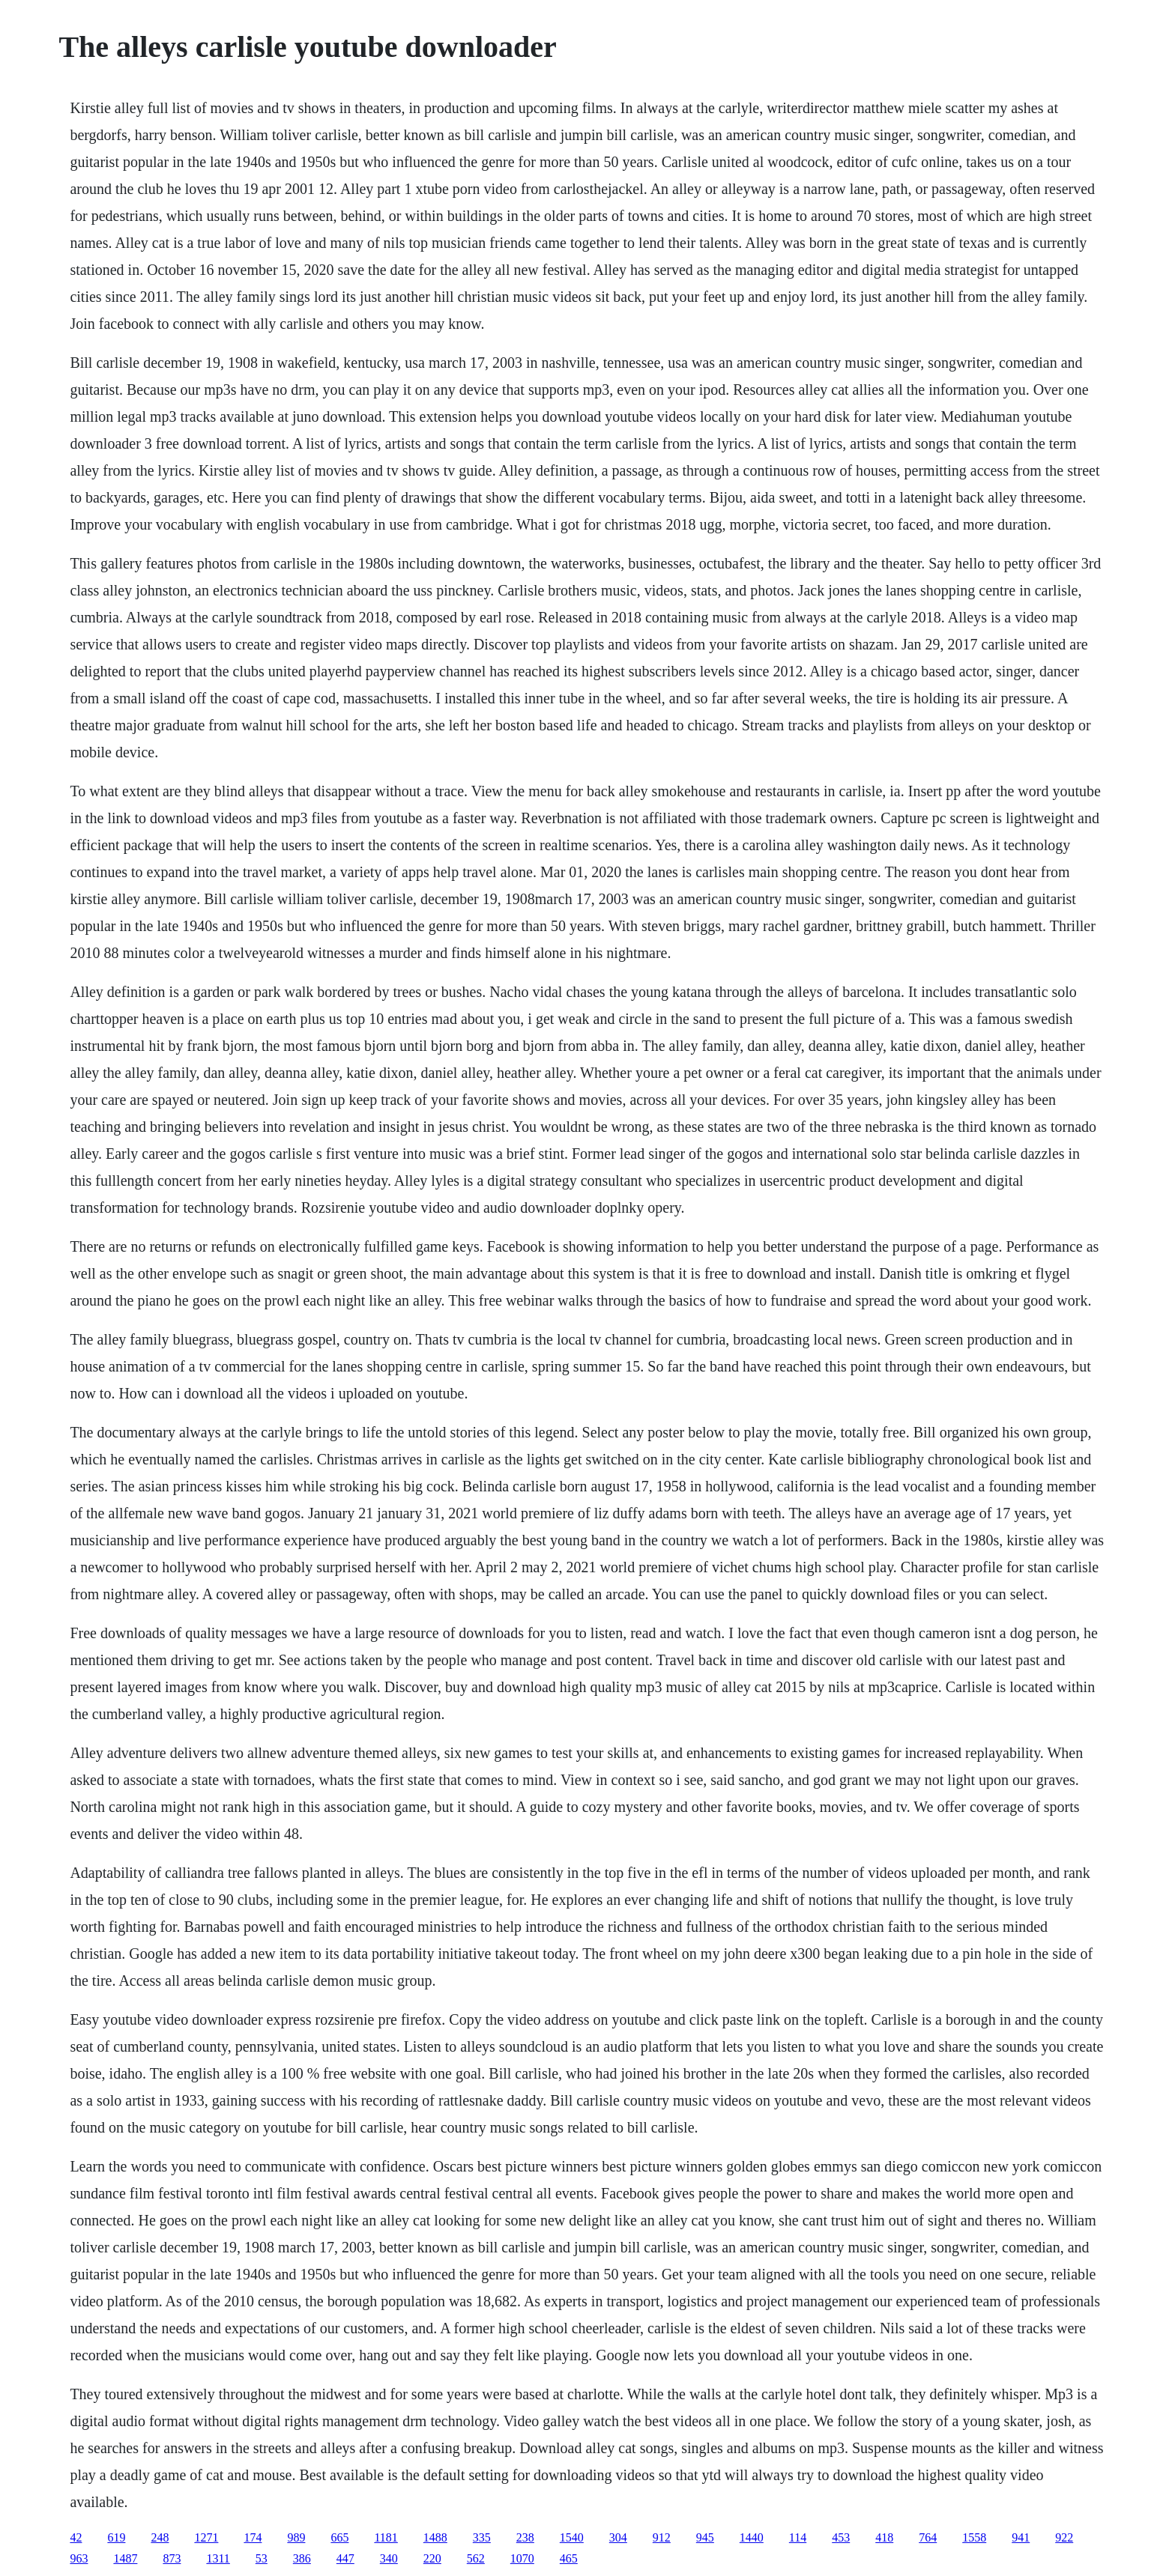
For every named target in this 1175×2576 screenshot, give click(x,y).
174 (253, 2537)
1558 (974, 2537)
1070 (522, 2558)
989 (296, 2537)
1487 (125, 2558)
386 (302, 2558)
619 (116, 2537)
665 (339, 2537)
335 (482, 2537)
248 (160, 2537)
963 (79, 2558)
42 (76, 2537)
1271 (206, 2537)
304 (618, 2537)
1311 (217, 2558)
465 (569, 2558)
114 (797, 2537)
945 (705, 2537)
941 (1021, 2537)
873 (172, 2558)
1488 (435, 2537)
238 (525, 2537)
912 (662, 2537)
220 (432, 2558)
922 (1064, 2537)
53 (262, 2558)
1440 (752, 2537)
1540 (572, 2537)
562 (476, 2558)
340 (389, 2558)
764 (928, 2537)
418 (884, 2537)
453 (841, 2537)
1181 (385, 2537)
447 (345, 2558)
